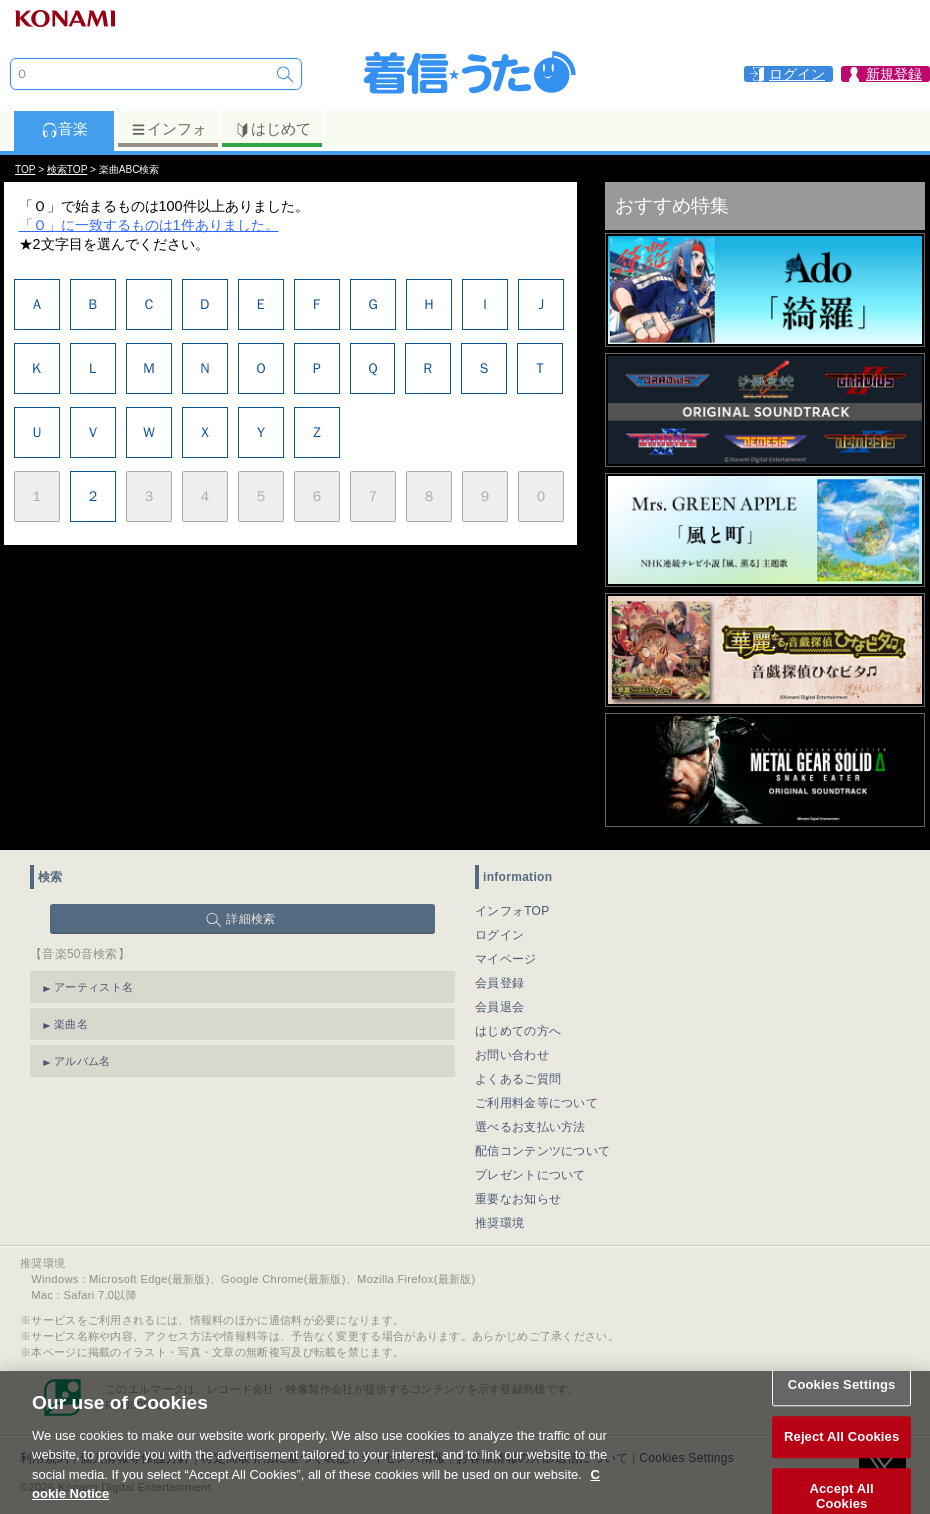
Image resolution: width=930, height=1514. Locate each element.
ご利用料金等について (536, 1103)
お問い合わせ (512, 1055)
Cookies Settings (842, 1393)
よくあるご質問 (518, 1079)
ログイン (499, 935)
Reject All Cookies (841, 1445)
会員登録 (499, 983)
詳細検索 (250, 919)
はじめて (272, 129)
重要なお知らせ (518, 1199)
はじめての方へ (518, 1031)
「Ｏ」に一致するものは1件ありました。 (149, 225)
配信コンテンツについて (542, 1151)
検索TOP (67, 169)
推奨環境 (499, 1223)
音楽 (64, 129)
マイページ (506, 959)
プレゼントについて (530, 1175)
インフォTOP (512, 911)
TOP (25, 169)
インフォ (168, 129)
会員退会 (499, 1007)
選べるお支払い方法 (530, 1127)
